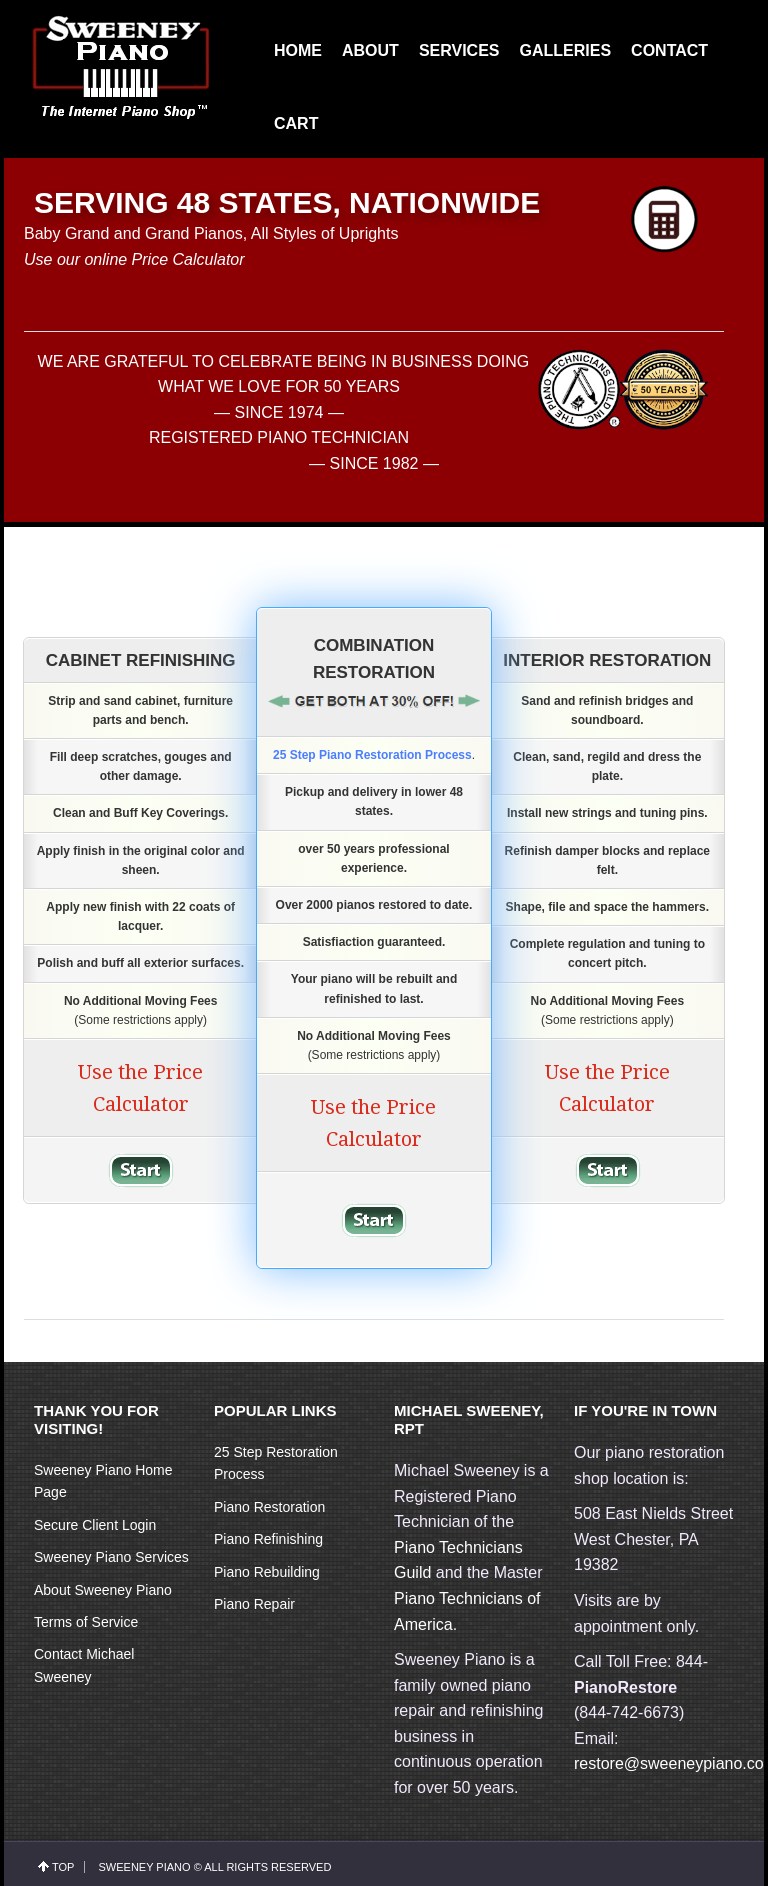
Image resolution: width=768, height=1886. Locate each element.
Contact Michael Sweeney (84, 1665)
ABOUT (370, 50)
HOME (298, 50)
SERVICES (459, 50)
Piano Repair (254, 1604)
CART (296, 123)
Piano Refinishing (268, 1539)
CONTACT (669, 50)
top (63, 1867)
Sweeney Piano (144, 1867)
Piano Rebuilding (267, 1572)
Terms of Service (86, 1622)
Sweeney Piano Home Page (103, 1481)
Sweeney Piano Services (111, 1557)
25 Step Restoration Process (276, 1463)
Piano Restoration (269, 1507)
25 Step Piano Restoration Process (372, 755)
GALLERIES (566, 50)
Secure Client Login (95, 1525)
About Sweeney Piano (103, 1590)
